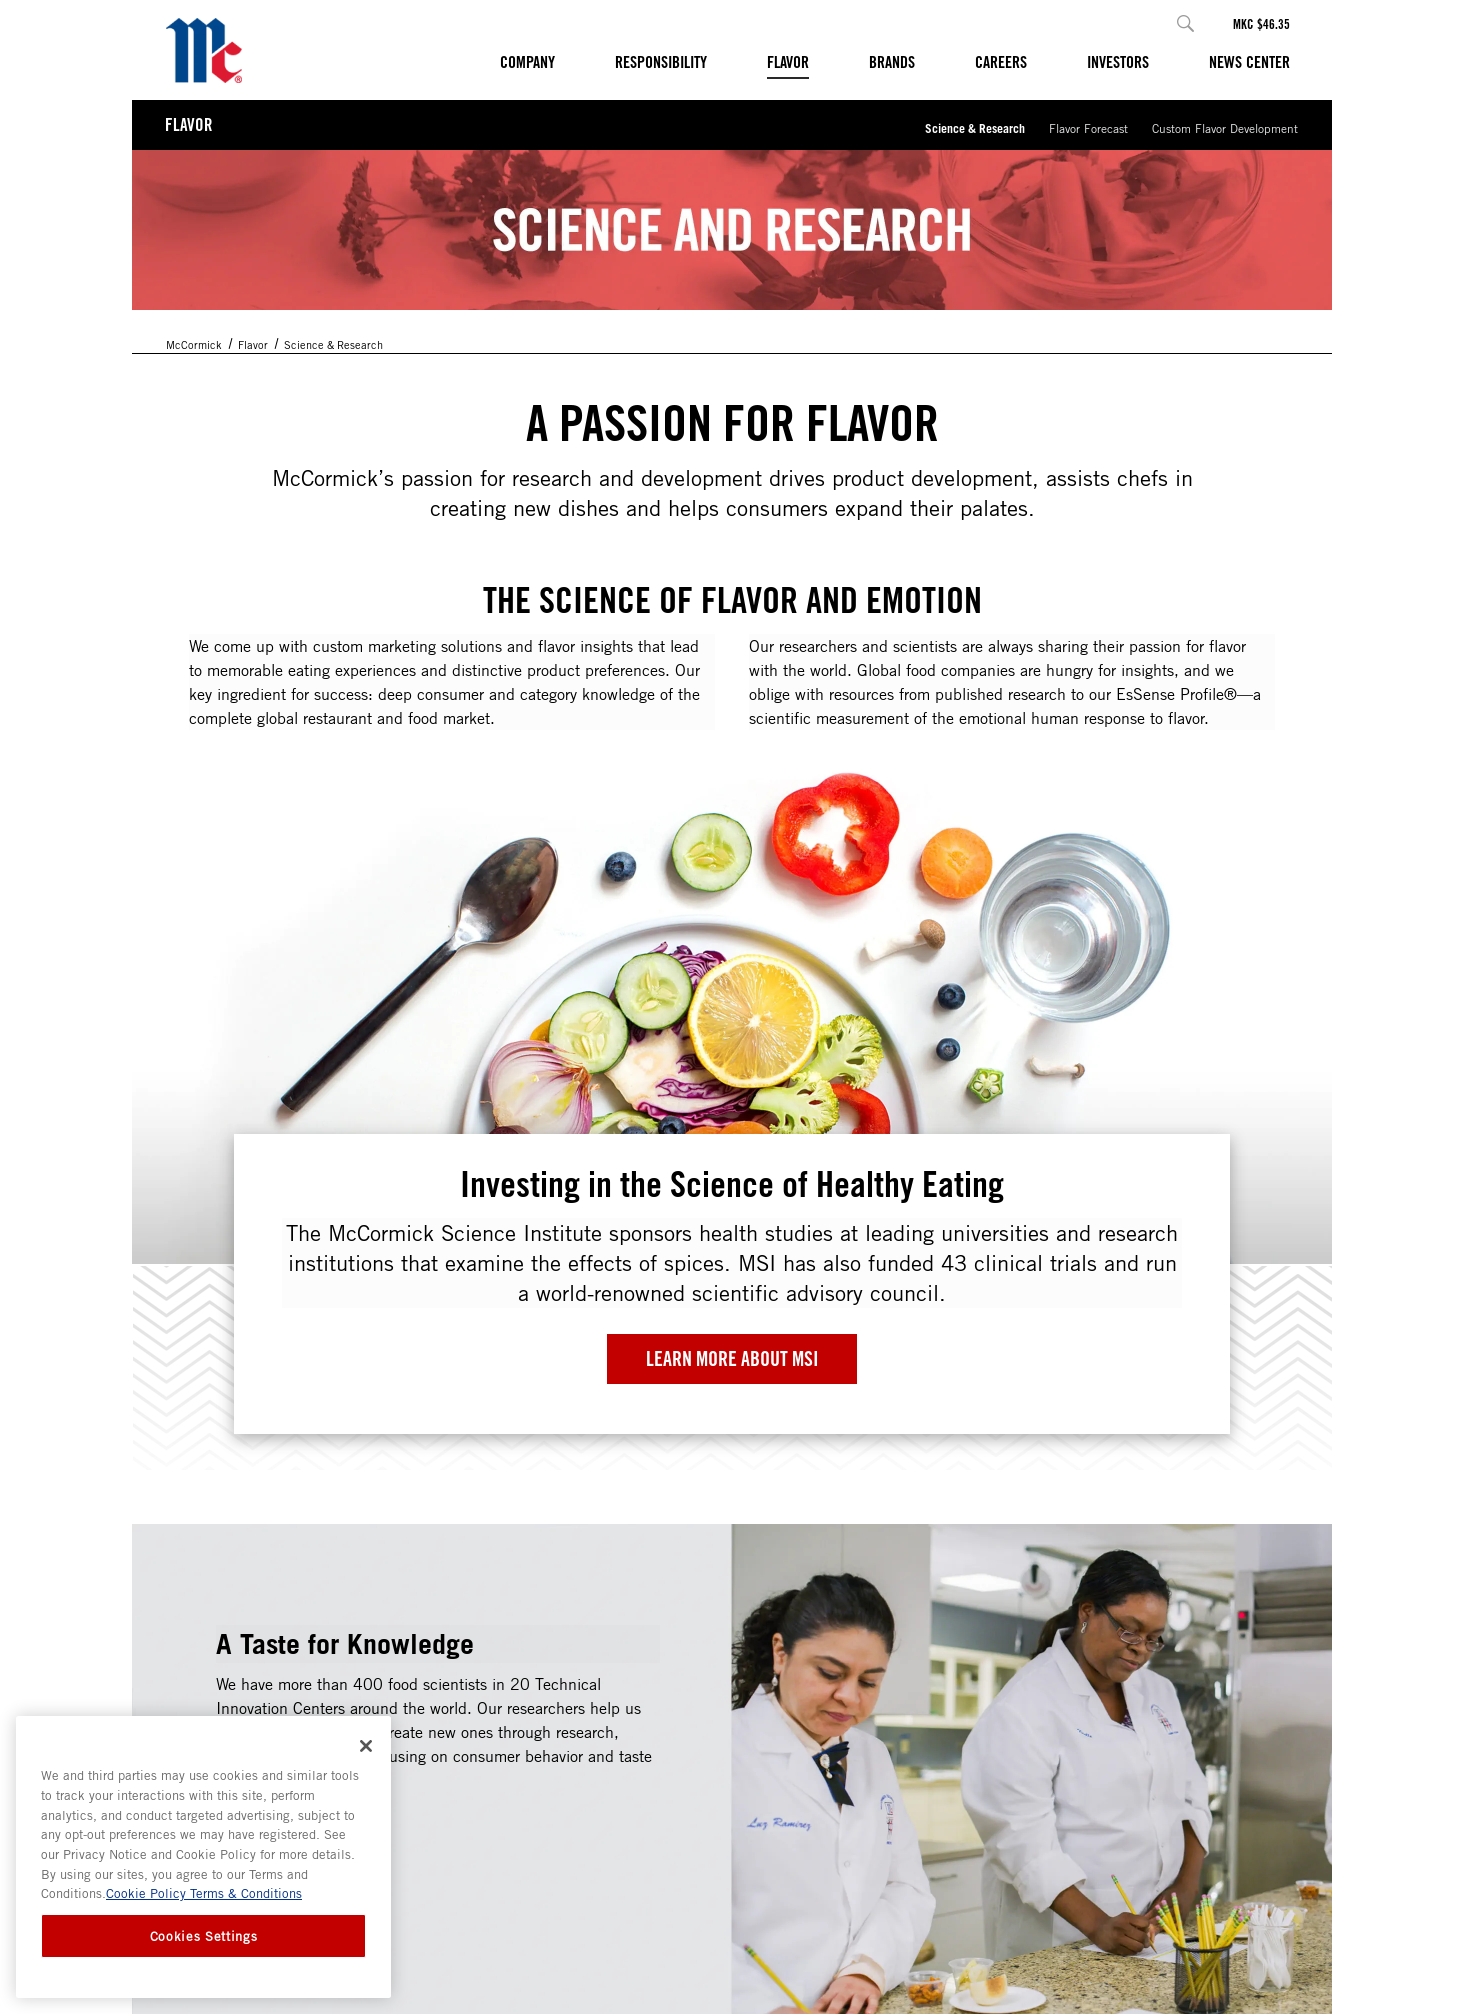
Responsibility (661, 62)
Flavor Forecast (1088, 128)
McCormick (194, 344)
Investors (1118, 62)
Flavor (788, 62)
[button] (1185, 23)
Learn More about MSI (732, 1358)
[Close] (366, 1746)
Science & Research (975, 128)
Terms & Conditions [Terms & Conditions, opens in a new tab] (244, 1893)
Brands (892, 62)
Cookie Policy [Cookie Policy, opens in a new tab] (146, 1893)
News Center (1249, 62)
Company (527, 62)
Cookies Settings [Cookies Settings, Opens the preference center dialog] (204, 1936)
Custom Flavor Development (1225, 128)
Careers (1001, 62)
